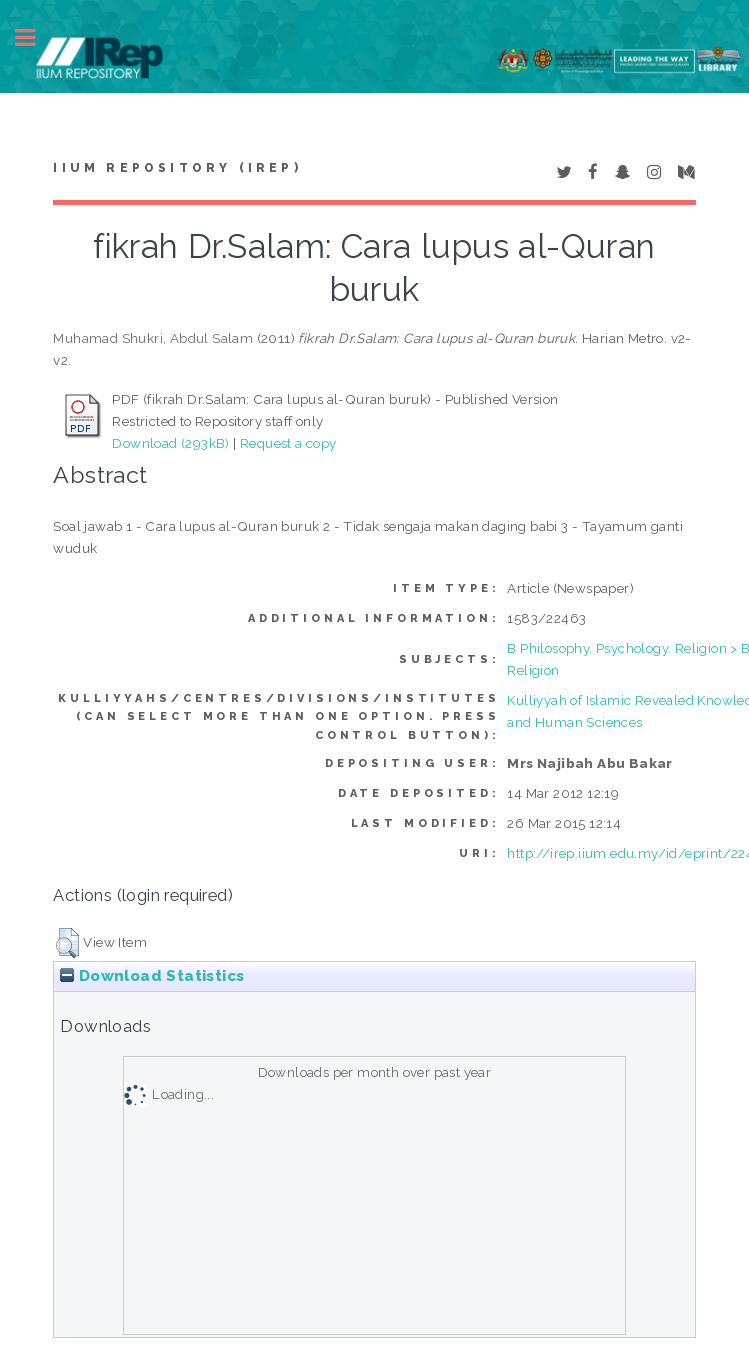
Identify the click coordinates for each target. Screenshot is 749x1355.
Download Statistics (152, 976)
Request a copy (288, 443)
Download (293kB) (170, 443)
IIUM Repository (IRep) (177, 168)
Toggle (36, 37)
